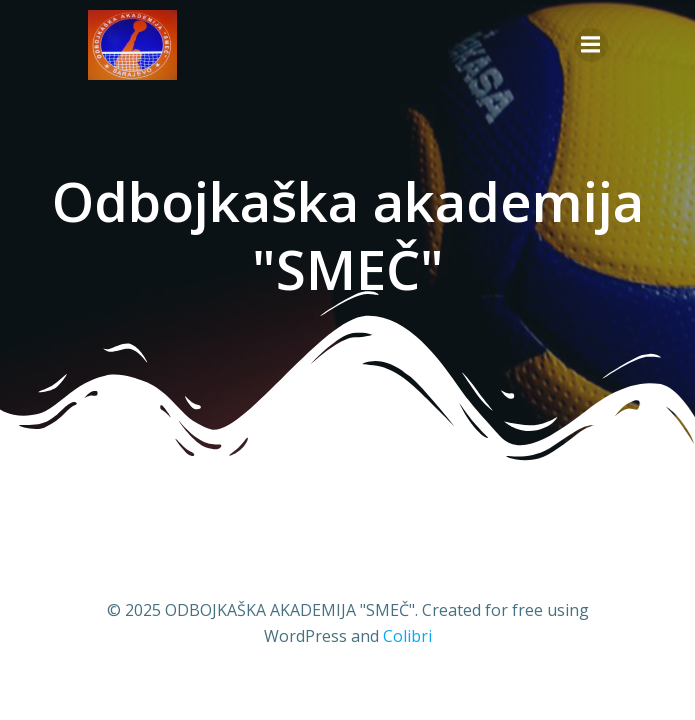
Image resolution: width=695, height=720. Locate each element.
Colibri (407, 636)
